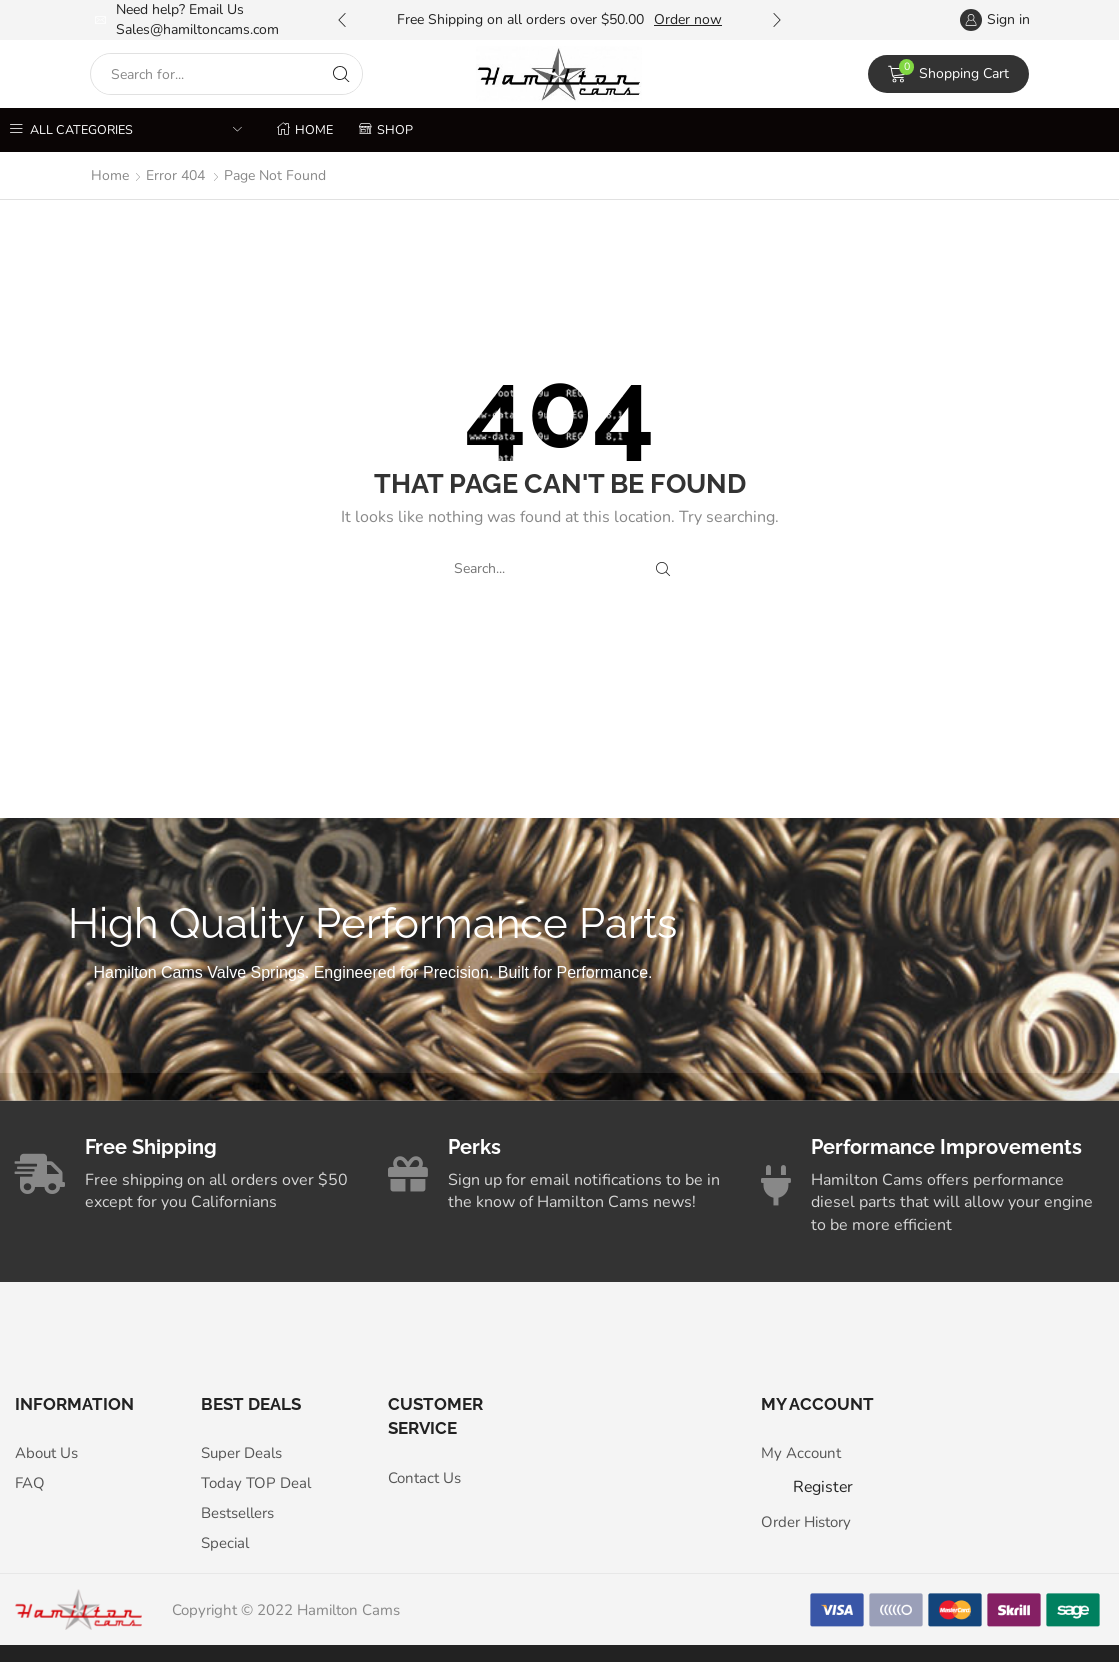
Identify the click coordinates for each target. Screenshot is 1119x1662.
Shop (386, 129)
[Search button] (342, 74)
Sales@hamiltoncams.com (197, 29)
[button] (342, 20)
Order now (688, 19)
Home (305, 129)
